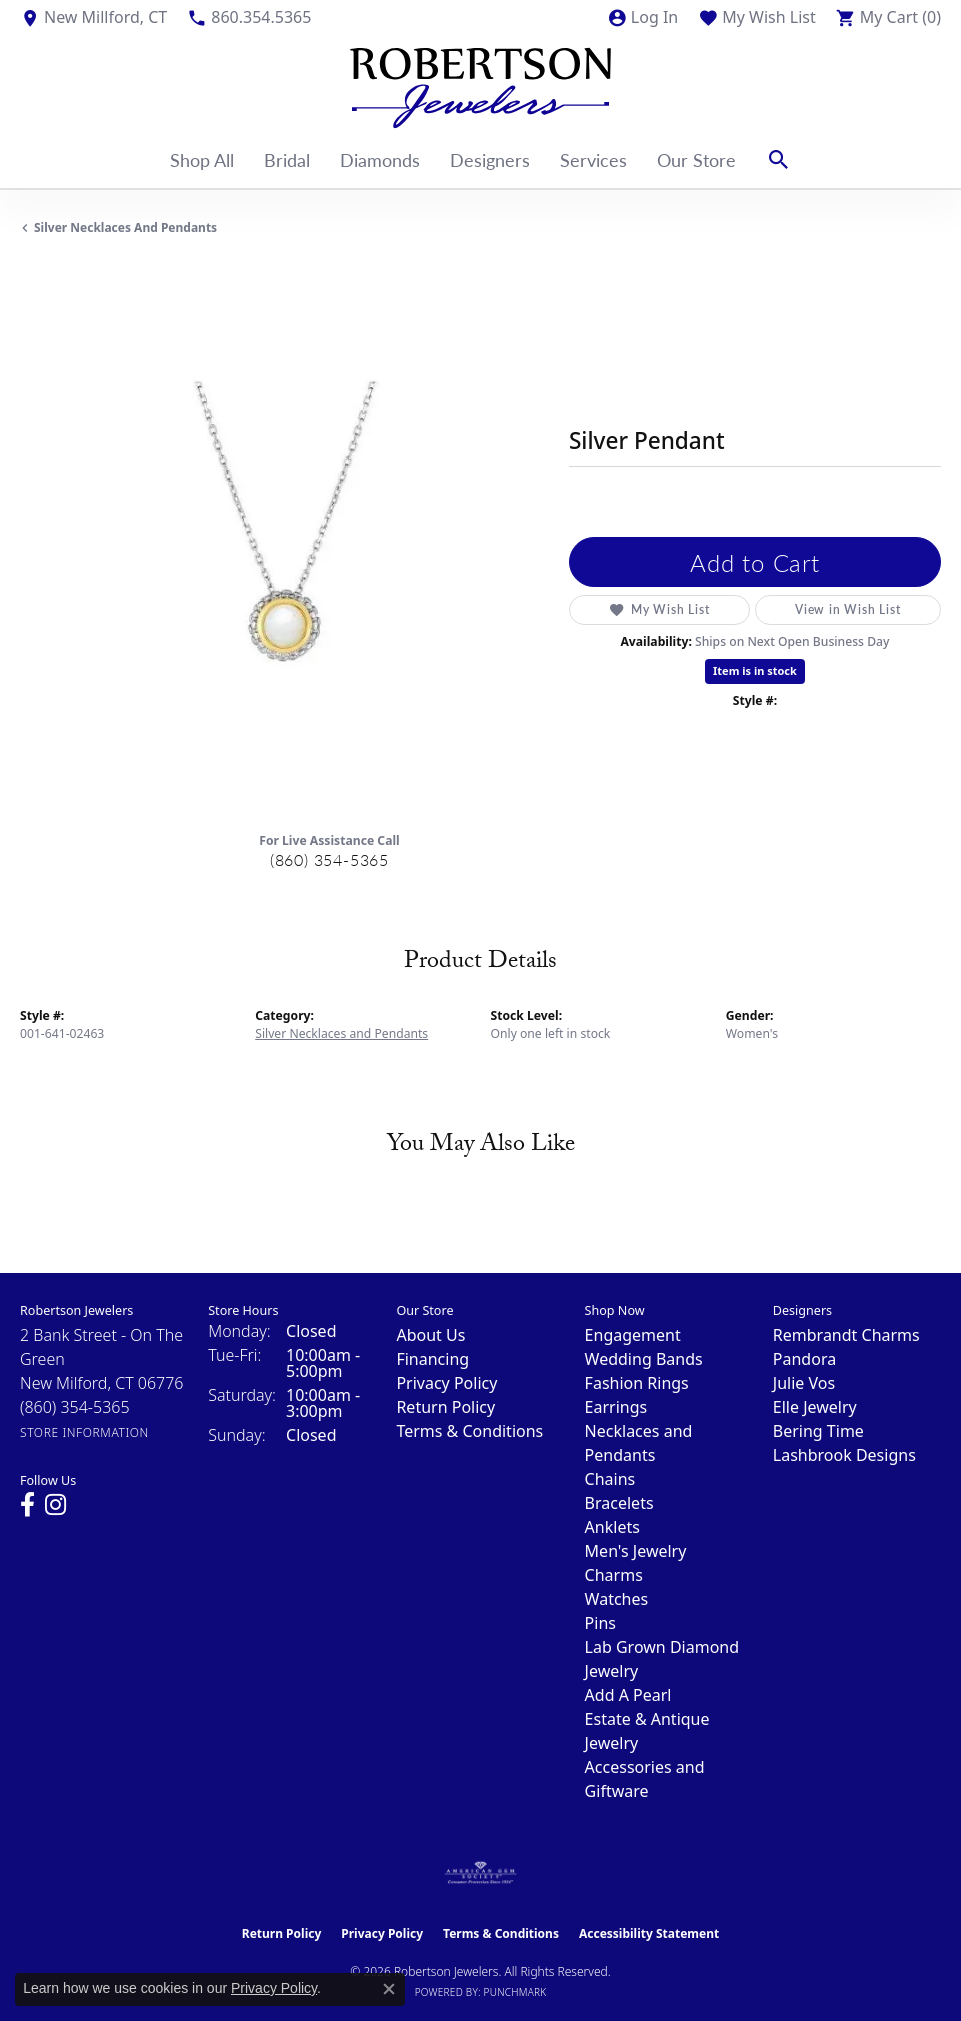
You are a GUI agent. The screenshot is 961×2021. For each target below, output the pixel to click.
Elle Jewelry (815, 1407)
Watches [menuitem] (617, 1599)
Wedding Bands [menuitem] (644, 1359)
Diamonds (380, 159)
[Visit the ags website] (481, 1873)
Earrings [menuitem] (616, 1407)
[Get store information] (84, 1432)
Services (593, 159)
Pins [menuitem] (600, 1623)
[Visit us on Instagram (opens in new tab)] (55, 1505)
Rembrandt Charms (846, 1335)
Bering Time (818, 1431)
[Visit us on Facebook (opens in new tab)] (27, 1505)
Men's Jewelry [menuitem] (636, 1551)
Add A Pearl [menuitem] (628, 1695)
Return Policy (445, 1407)
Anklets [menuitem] (612, 1527)
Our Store (696, 159)
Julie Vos (804, 1383)
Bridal (287, 159)
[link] (93, 17)
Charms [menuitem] (614, 1575)
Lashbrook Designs (844, 1455)
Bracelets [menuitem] (619, 1503)
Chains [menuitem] (610, 1479)
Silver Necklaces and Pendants (125, 227)
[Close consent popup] (389, 1989)
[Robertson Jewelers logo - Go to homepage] (480, 83)
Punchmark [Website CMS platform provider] (515, 1992)
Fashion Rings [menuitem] (637, 1383)
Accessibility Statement (649, 1933)
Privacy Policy (446, 1383)
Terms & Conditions (469, 1431)
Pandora (804, 1359)
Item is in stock (755, 670)
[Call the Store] (75, 1407)
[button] (642, 17)
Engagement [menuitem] (633, 1335)
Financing (432, 1359)
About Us (430, 1335)
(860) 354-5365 (329, 859)
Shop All (202, 159)
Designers (490, 159)
